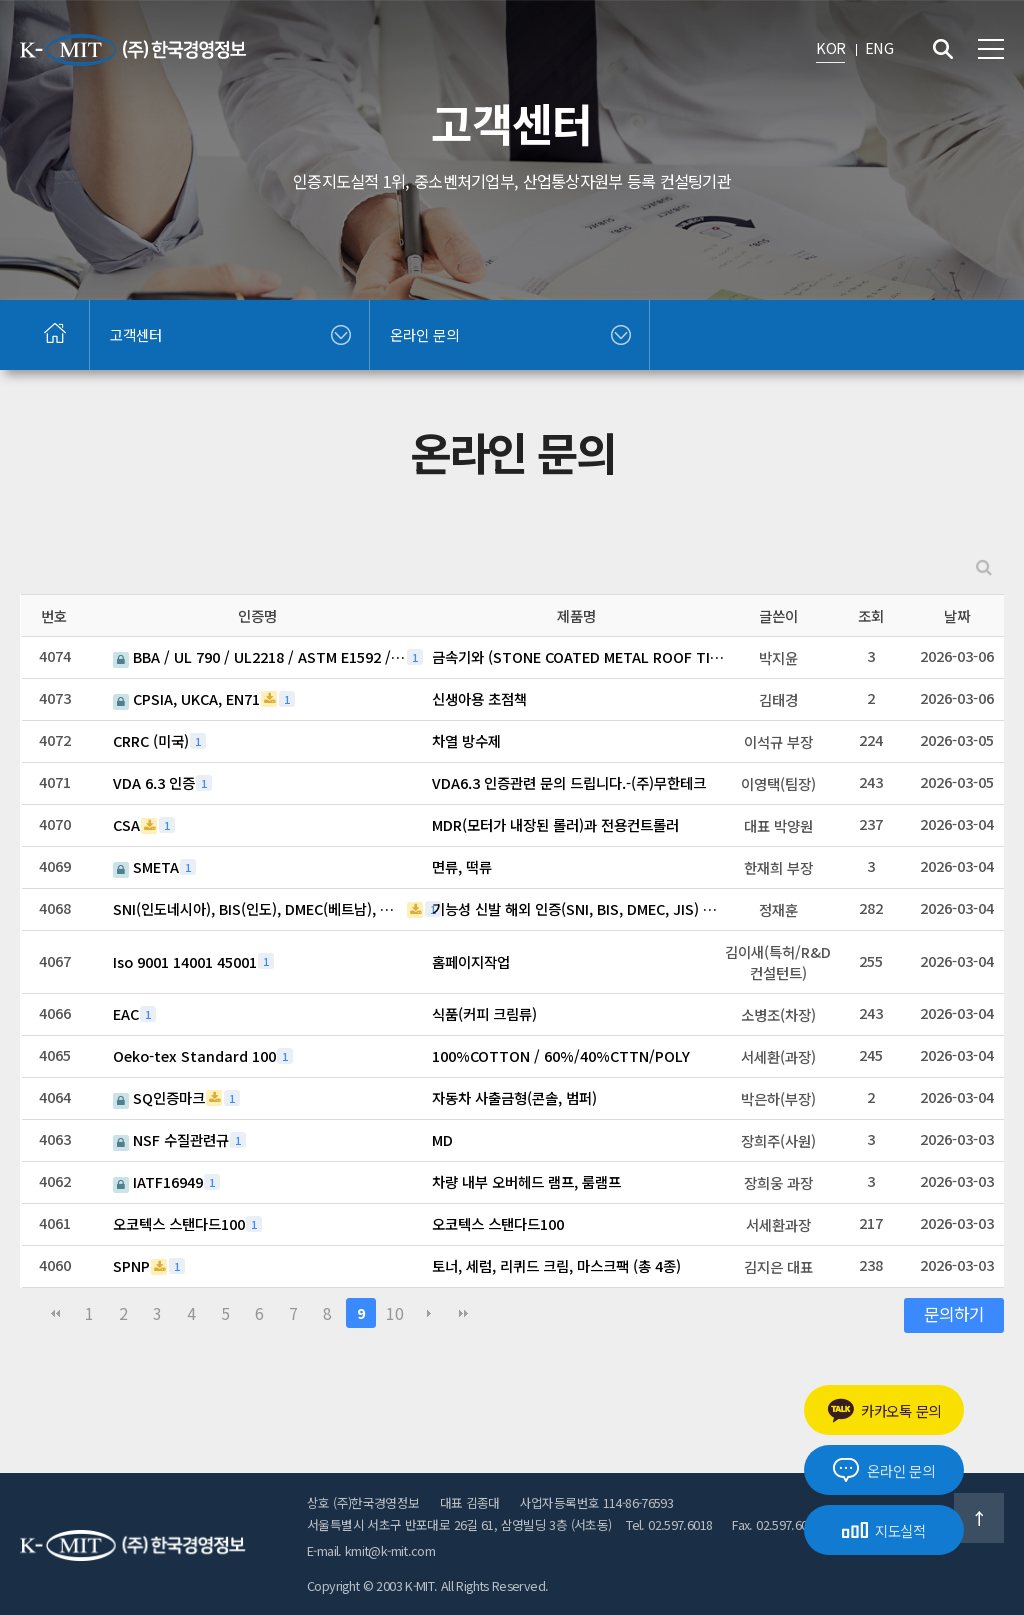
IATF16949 (158, 1182)
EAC (126, 1013)
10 (395, 1313)
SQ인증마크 (159, 1098)
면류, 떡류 (462, 866)
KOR (830, 47)
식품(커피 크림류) (484, 1013)
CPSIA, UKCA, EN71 (186, 699)
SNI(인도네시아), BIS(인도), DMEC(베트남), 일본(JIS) (259, 908)
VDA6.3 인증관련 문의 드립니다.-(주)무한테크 (569, 782)
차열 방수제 (466, 740)
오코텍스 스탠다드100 (179, 1223)
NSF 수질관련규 (171, 1140)
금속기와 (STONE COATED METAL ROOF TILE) (578, 656)
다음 (429, 1313)
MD (442, 1139)
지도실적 (884, 1530)
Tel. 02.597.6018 (669, 1524)
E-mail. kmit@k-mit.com (371, 1550)
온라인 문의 (883, 1470)
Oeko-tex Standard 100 (194, 1055)
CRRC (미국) (151, 740)
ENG (879, 47)
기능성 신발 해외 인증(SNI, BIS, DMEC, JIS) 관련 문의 (578, 908)
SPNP (131, 1265)
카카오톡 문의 (884, 1410)
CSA (126, 824)
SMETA (146, 867)
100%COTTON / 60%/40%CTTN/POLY (561, 1055)
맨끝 (463, 1313)
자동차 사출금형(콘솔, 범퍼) (514, 1097)
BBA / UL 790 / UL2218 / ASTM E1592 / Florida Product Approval (259, 657)
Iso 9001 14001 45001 (185, 961)
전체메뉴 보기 (991, 49)
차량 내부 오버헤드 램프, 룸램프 (526, 1181)
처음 (55, 1313)
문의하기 (954, 1314)
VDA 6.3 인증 (154, 782)
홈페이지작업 (471, 961)
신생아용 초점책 (479, 698)
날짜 (957, 615)
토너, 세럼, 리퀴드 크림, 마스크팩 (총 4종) (556, 1265)
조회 (871, 615)
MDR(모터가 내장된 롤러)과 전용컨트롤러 (555, 824)
